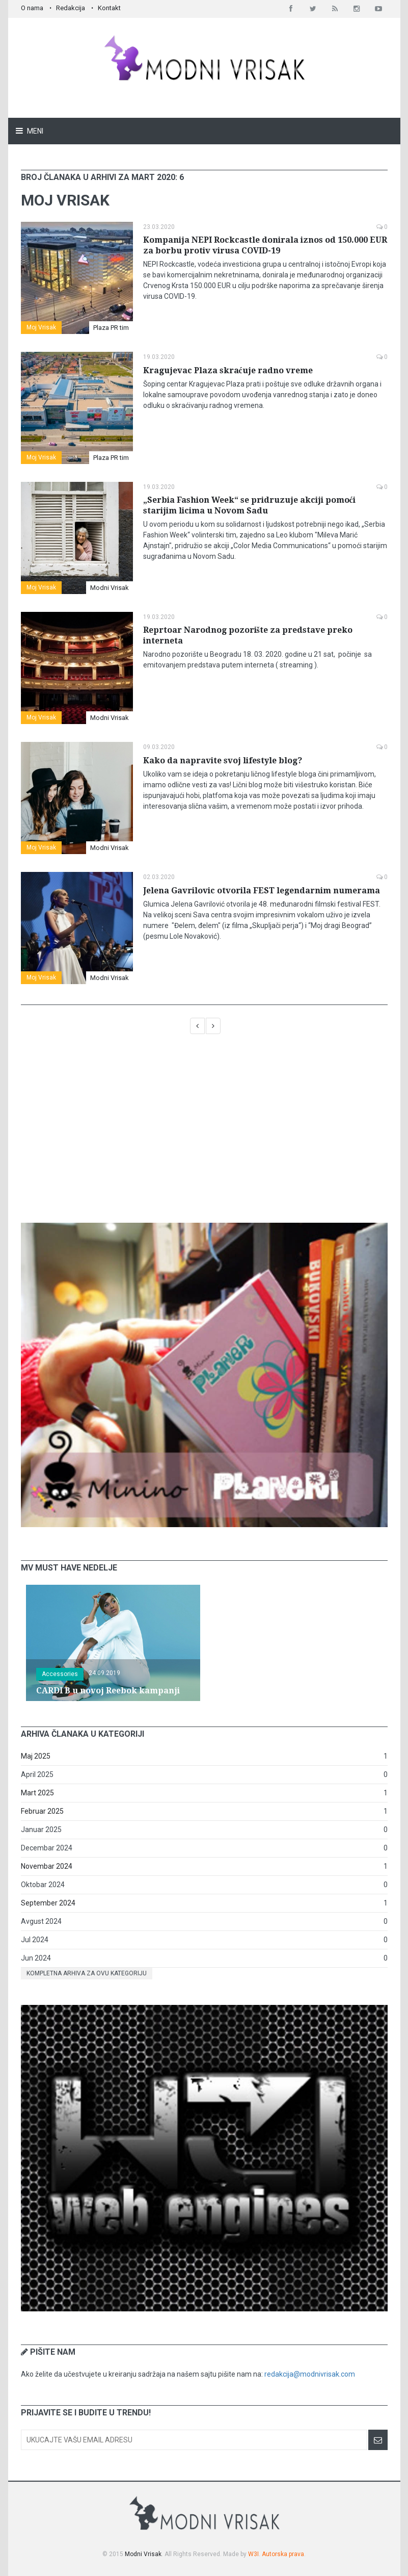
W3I (253, 2554)
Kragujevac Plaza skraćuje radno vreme (228, 370)
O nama (32, 8)
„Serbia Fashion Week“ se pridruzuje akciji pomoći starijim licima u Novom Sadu (249, 505)
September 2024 (48, 1903)
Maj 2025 (35, 1756)
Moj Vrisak (41, 327)
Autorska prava (283, 2554)
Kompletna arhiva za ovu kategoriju (86, 1973)
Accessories (60, 1674)
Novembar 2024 (46, 1866)
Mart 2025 (37, 1793)
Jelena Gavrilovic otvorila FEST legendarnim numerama (261, 890)
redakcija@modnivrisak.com (309, 2374)
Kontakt (109, 8)
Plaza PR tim (111, 327)
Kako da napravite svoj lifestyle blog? (222, 760)
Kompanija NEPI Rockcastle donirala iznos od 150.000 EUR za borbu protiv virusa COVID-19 (265, 245)
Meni (34, 131)
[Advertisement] (204, 1133)
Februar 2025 (42, 1811)
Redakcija (70, 8)
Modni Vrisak (109, 587)
